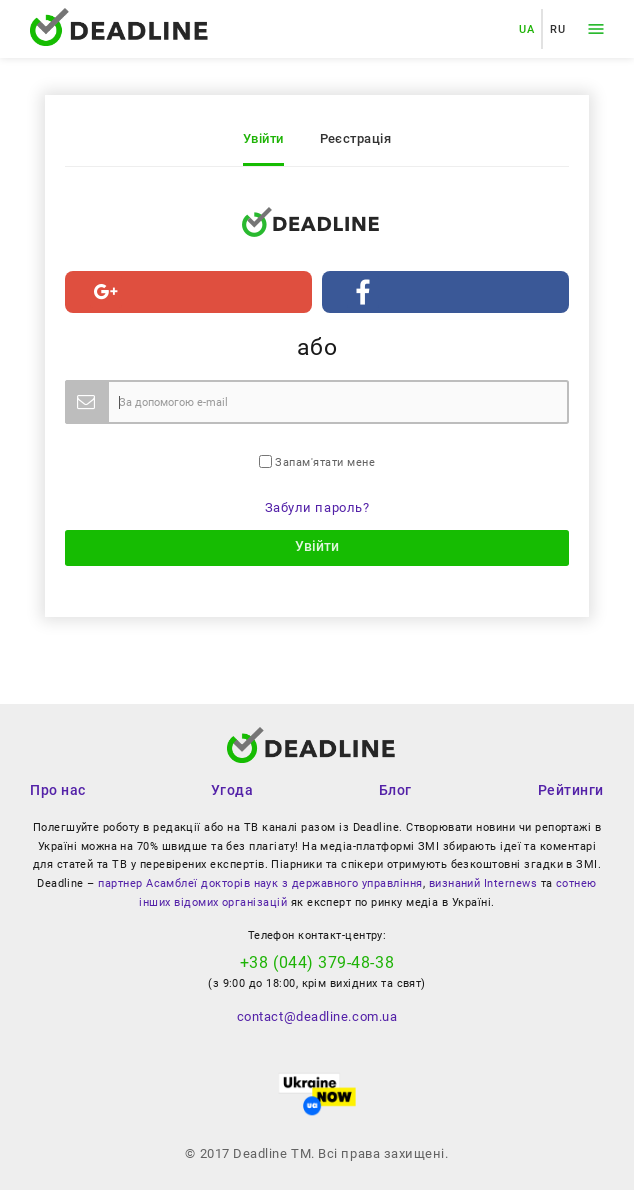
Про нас (58, 790)
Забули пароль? (317, 507)
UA (526, 29)
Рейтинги (571, 790)
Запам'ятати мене (317, 462)
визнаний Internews (483, 883)
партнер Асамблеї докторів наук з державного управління (260, 883)
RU (557, 29)
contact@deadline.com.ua (317, 1016)
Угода (232, 790)
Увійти (263, 138)
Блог (395, 790)
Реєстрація (356, 138)
